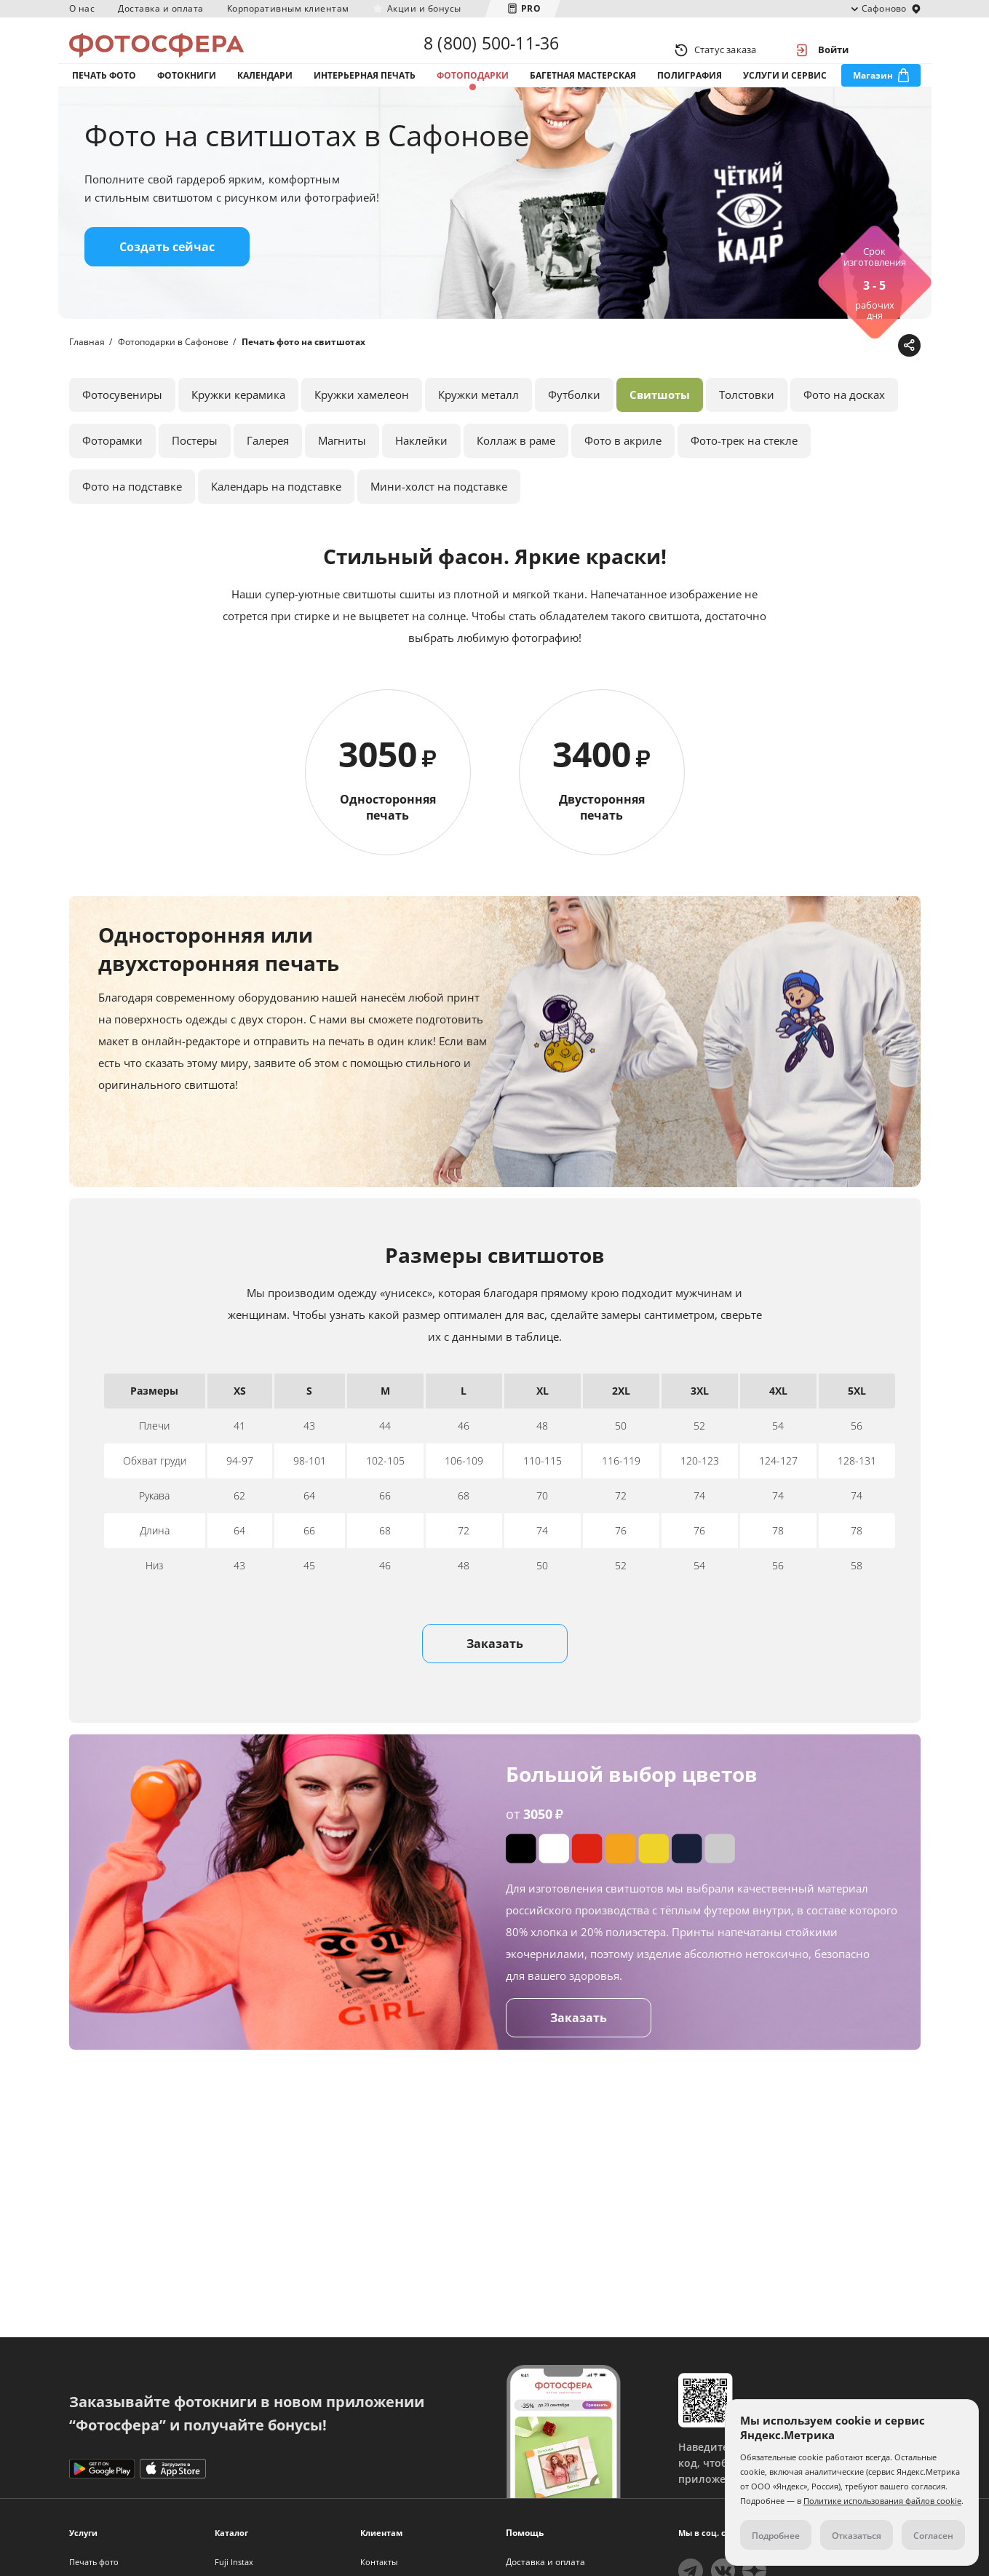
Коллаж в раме (516, 474)
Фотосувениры (122, 428)
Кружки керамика (238, 428)
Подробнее (776, 2535)
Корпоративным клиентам (288, 8)
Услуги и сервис (785, 93)
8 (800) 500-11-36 (491, 49)
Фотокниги (186, 93)
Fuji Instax (234, 2561)
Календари (265, 93)
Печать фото (104, 93)
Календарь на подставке (276, 520)
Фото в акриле (623, 474)
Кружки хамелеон (361, 428)
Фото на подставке (132, 520)
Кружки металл (478, 428)
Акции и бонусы (424, 8)
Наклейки (421, 474)
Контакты (378, 2561)
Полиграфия (689, 93)
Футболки (574, 428)
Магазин (873, 93)
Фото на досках (844, 428)
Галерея (268, 474)
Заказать (494, 1678)
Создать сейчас (167, 281)
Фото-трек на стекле (744, 474)
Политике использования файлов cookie (882, 2500)
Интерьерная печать (365, 93)
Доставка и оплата (161, 8)
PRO (531, 8)
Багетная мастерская (583, 93)
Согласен (933, 2535)
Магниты (342, 474)
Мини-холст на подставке (438, 520)
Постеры (195, 474)
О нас (82, 8)
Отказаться (856, 2535)
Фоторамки (112, 474)
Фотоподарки (473, 93)
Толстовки (746, 428)
